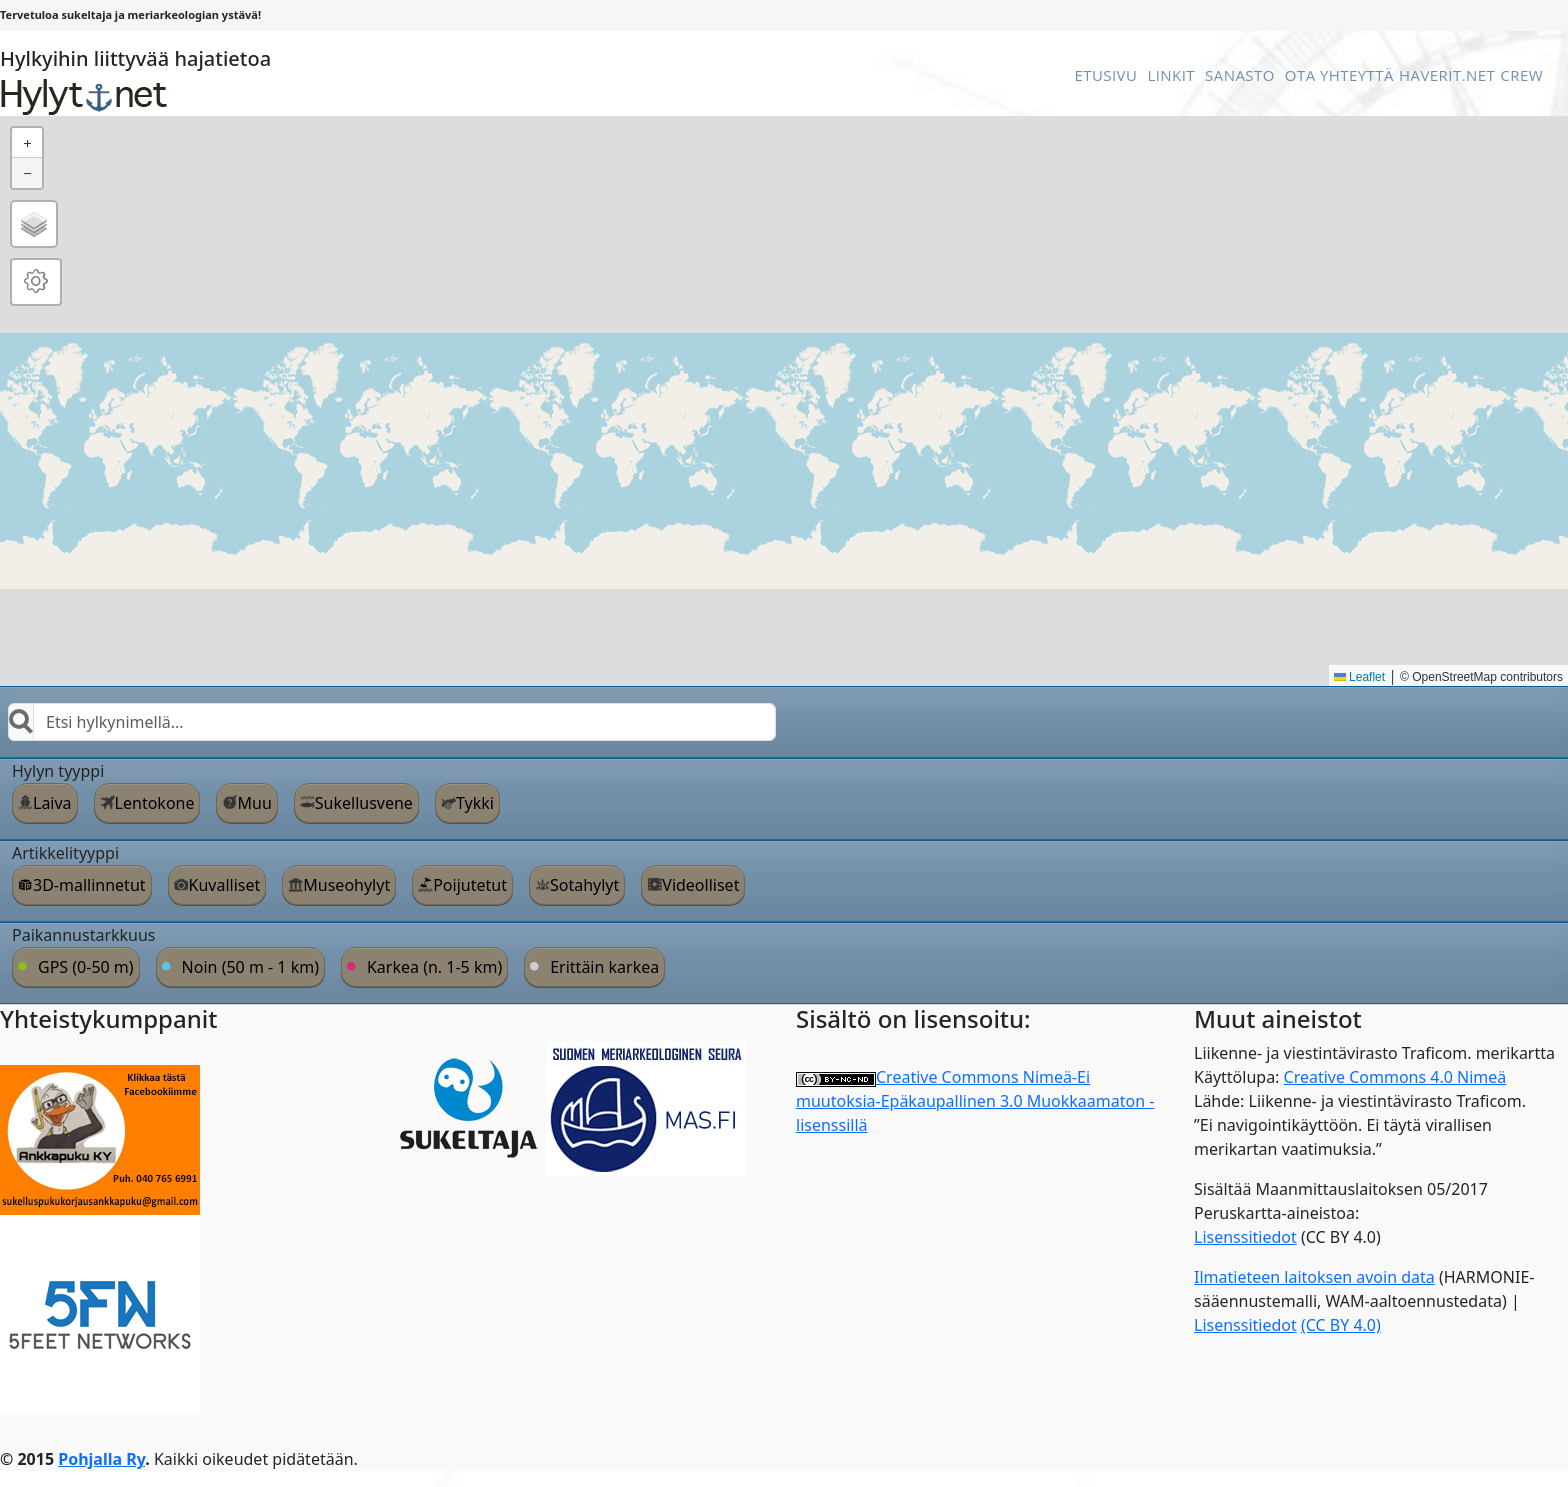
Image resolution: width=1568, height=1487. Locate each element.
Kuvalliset (225, 885)
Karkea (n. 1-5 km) (434, 967)
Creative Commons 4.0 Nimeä (1395, 1077)
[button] (27, 143)
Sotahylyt (584, 885)
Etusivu (1105, 75)
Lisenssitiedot (1245, 1237)
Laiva (52, 803)
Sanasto (1240, 75)
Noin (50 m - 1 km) (250, 967)
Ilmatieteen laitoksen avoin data (1314, 1277)
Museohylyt (346, 885)
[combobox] (392, 722)
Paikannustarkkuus (84, 935)
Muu (254, 803)
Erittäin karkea (604, 967)
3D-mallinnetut (89, 885)
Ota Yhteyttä (1339, 75)
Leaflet (1359, 677)
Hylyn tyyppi (58, 771)
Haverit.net (1447, 75)
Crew (1521, 75)
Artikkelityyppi (65, 853)
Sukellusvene (364, 803)
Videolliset (700, 885)
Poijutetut (470, 885)
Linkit (1171, 75)
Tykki (475, 803)
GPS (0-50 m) (86, 967)
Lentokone (155, 803)
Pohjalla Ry (101, 1459)
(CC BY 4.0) (1341, 1325)
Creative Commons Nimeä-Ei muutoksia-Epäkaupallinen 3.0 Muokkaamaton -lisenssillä (975, 1101)
